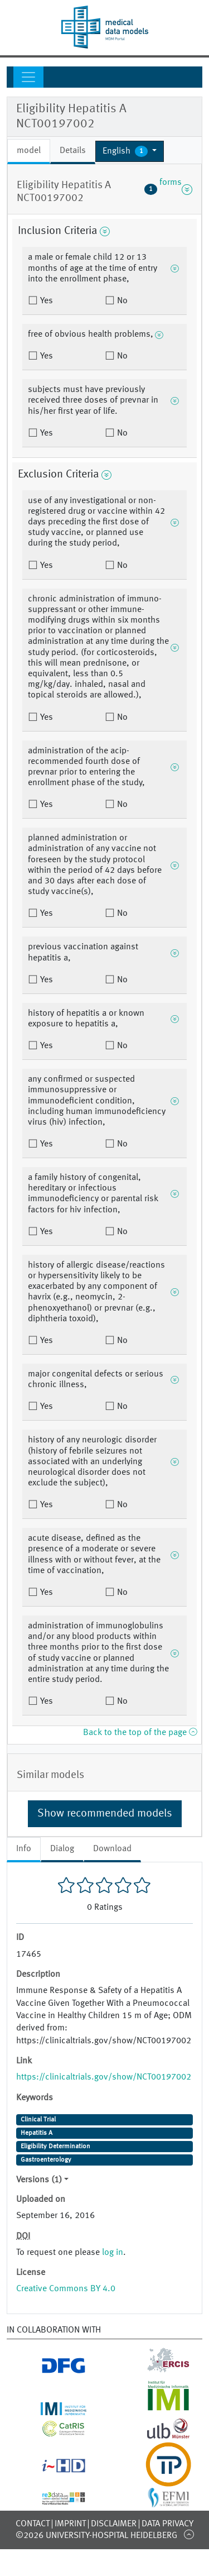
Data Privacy (167, 2524)
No (121, 301)
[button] (129, 151)
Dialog (62, 1848)
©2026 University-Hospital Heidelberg (96, 2535)
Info (23, 1848)
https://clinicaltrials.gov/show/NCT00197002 (103, 2077)
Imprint (70, 2524)
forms (168, 189)
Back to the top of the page (140, 1732)
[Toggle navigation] (28, 77)
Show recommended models (104, 1813)
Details (73, 150)
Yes (45, 301)
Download (112, 1848)
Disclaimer (114, 2524)
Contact (33, 2524)
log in (112, 2252)
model (29, 150)
